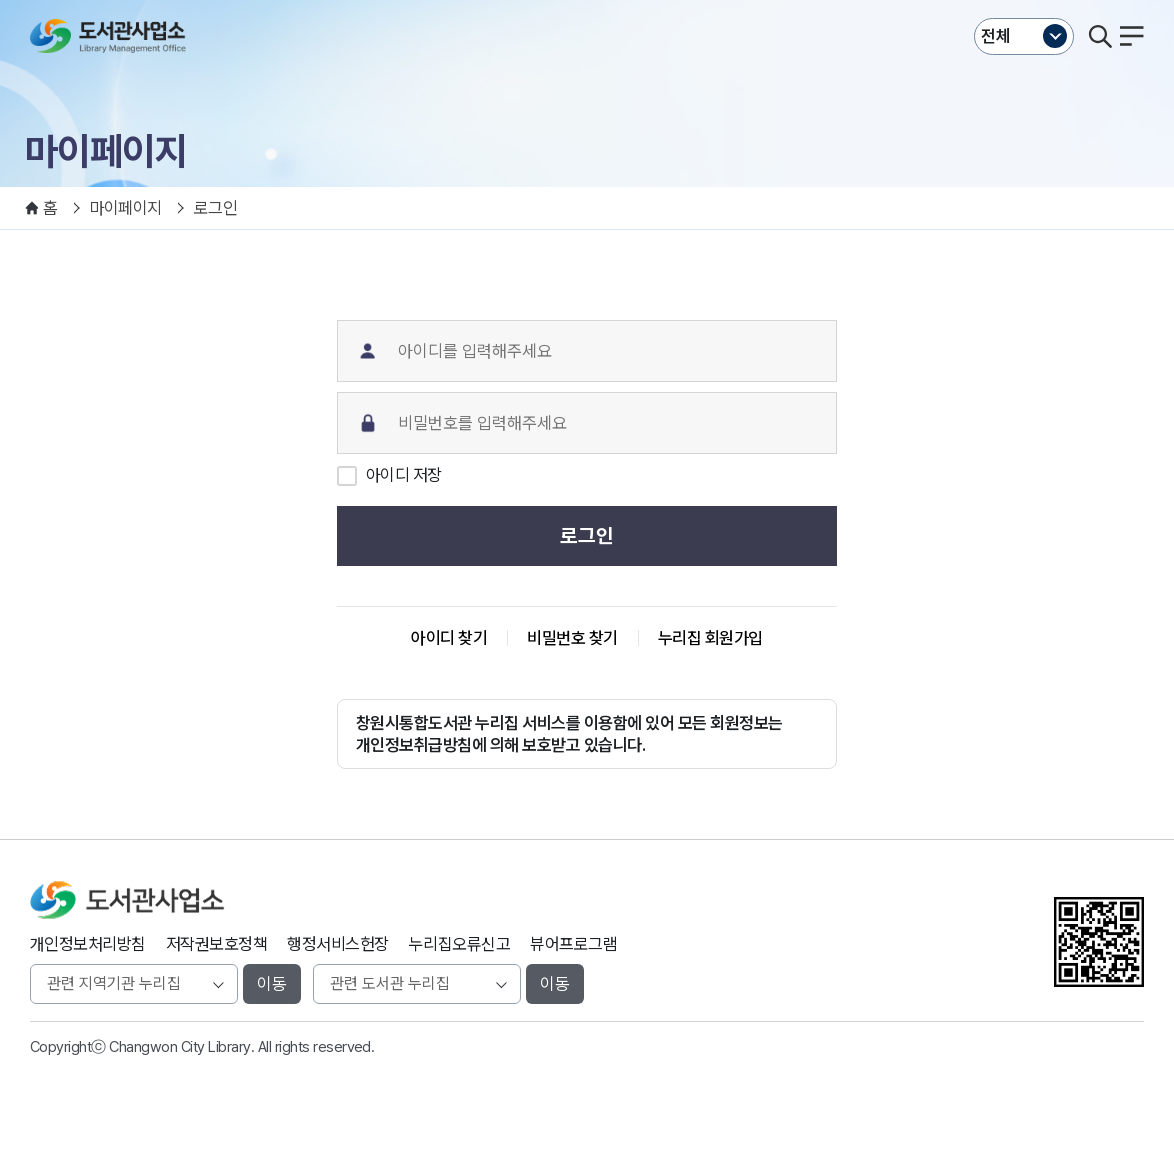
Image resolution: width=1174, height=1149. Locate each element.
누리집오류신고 (459, 944)
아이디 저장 (404, 475)
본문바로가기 (587, 0)
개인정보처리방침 (88, 944)
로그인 (587, 536)
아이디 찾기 (449, 638)
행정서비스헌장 (337, 944)
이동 (272, 984)
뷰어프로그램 (573, 944)
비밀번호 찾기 (572, 638)
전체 (996, 36)
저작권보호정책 (216, 944)
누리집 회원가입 (710, 638)
